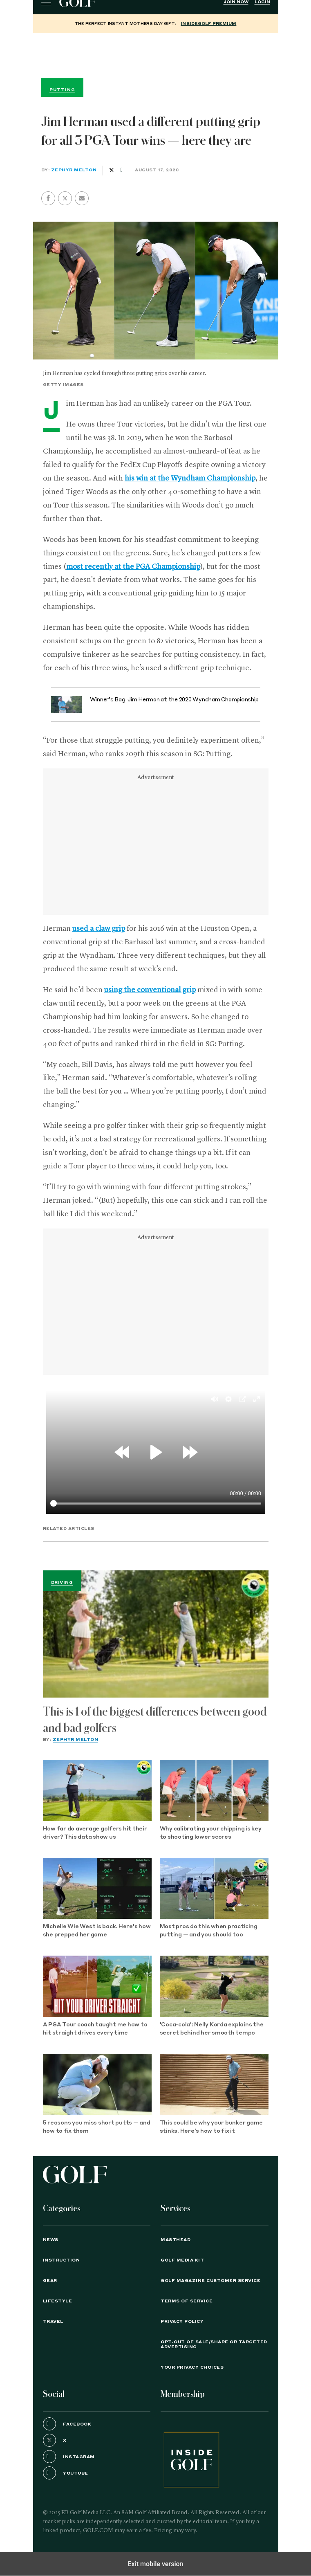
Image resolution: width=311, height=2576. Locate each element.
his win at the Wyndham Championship (190, 478)
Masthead (175, 2240)
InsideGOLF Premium (208, 24)
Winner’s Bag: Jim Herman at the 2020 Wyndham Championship (174, 700)
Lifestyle (57, 2301)
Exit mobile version (155, 2564)
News (50, 2240)
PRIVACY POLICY (182, 2322)
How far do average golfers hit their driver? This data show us (95, 1833)
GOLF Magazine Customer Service (210, 2281)
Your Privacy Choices (192, 2367)
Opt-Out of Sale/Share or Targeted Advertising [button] (214, 2344)
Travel (53, 2322)
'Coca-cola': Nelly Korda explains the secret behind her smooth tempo (212, 2029)
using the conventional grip (150, 990)
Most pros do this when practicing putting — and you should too (208, 1931)
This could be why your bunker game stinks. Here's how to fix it (211, 2127)
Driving (62, 1583)
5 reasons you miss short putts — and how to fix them (96, 2127)
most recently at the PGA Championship (133, 566)
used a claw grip (98, 928)
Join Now (236, 2)
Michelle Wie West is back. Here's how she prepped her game (97, 1931)
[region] (155, 53)
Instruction (61, 2260)
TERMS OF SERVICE (187, 2301)
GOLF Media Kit (182, 2260)
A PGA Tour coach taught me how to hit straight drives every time (95, 2029)
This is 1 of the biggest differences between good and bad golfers (155, 1720)
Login (262, 2)
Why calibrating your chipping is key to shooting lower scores (211, 1833)
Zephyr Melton (74, 170)
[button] (65, 198)
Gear (50, 2281)
